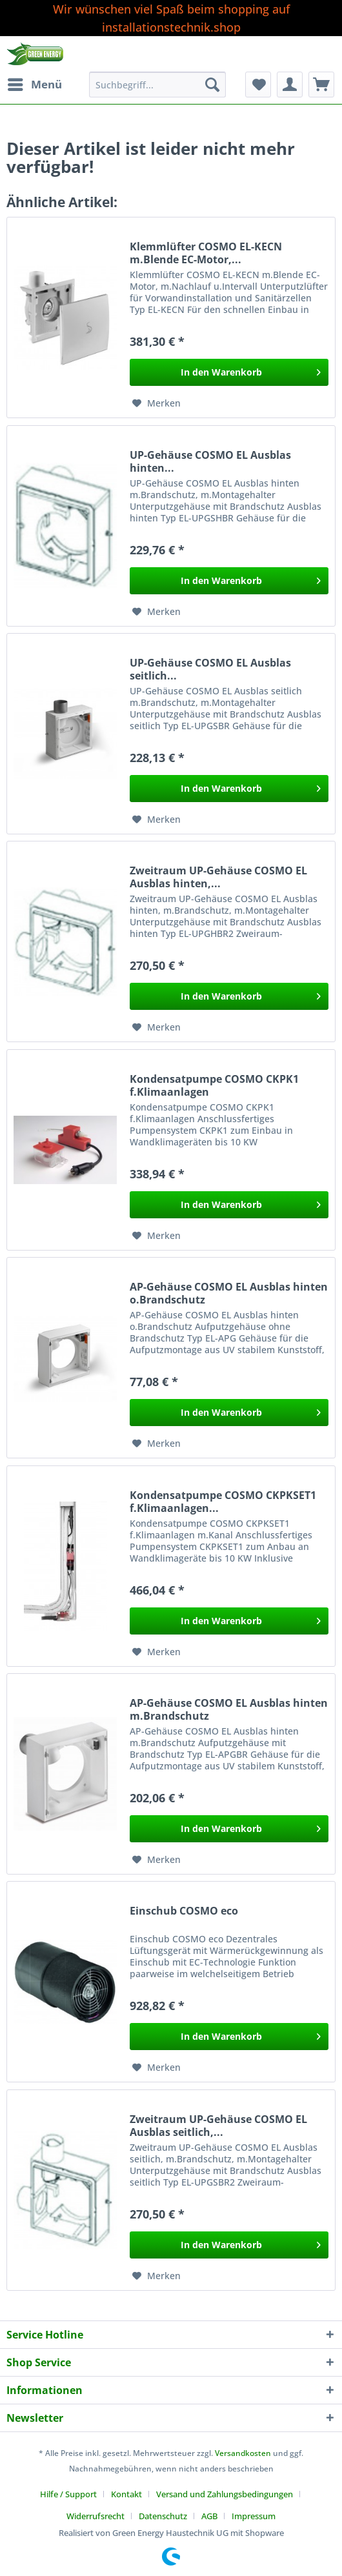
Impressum (254, 2516)
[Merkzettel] (258, 84)
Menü (35, 83)
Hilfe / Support (68, 2494)
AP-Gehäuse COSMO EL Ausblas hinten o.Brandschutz (229, 1293)
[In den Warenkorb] (229, 372)
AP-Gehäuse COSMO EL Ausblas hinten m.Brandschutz (229, 1709)
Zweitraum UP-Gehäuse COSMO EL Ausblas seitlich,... (218, 2125)
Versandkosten (243, 2453)
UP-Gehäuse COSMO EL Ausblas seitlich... (210, 669)
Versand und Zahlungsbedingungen (224, 2494)
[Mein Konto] (290, 84)
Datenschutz (163, 2516)
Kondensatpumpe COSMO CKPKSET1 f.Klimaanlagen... (223, 1501)
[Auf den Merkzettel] (156, 403)
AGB (209, 2516)
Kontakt (126, 2494)
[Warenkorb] (321, 84)
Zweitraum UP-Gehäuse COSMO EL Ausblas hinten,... (218, 877)
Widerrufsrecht (95, 2516)
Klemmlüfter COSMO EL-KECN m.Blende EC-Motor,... (206, 253)
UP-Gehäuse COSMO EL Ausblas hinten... (210, 461)
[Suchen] (212, 84)
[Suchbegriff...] (157, 84)
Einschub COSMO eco (184, 1911)
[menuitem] (34, 84)
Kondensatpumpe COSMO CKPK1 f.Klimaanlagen (214, 1085)
